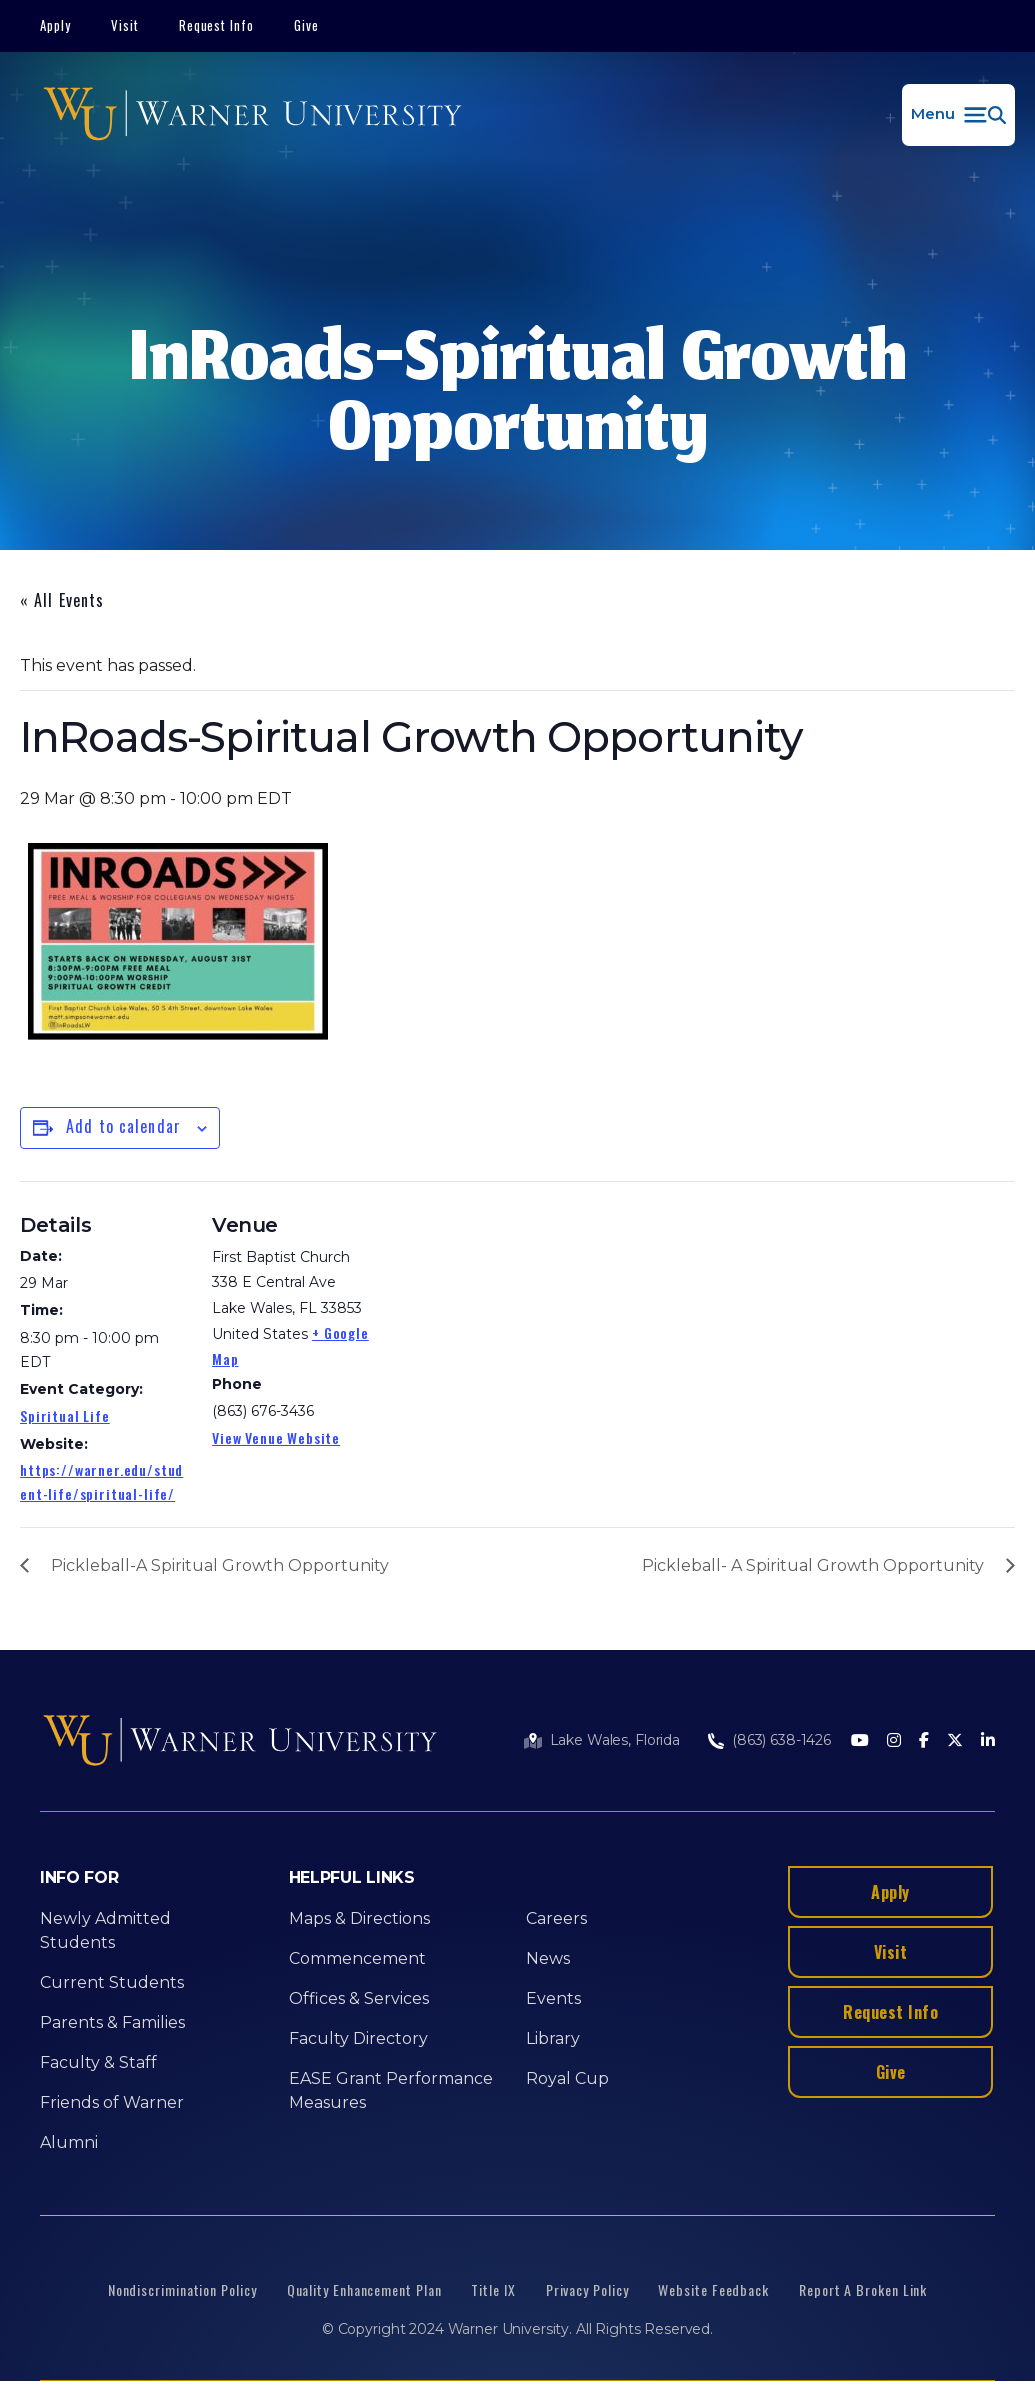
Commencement (357, 1958)
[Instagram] (894, 1741)
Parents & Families (112, 2022)
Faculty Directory (358, 2038)
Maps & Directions (359, 1918)
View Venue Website (276, 1437)
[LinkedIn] (988, 1741)
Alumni (69, 2142)
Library (553, 2038)
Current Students (112, 1982)
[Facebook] (924, 1741)
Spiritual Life (65, 1415)
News (548, 1958)
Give (306, 25)
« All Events (62, 600)
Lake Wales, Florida (615, 1740)
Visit (125, 25)
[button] (958, 115)
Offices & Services (359, 1998)
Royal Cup (567, 2078)
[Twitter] (955, 1741)
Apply (55, 25)
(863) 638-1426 (781, 1740)
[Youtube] (860, 1741)
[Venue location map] (509, 1319)
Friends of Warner (112, 2102)
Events (553, 1998)
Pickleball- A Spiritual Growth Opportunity (813, 1565)
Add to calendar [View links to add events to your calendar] (123, 1126)
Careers (556, 1918)
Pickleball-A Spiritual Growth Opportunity (220, 1565)
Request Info (217, 25)
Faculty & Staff (98, 2062)
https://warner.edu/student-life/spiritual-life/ (101, 1481)
